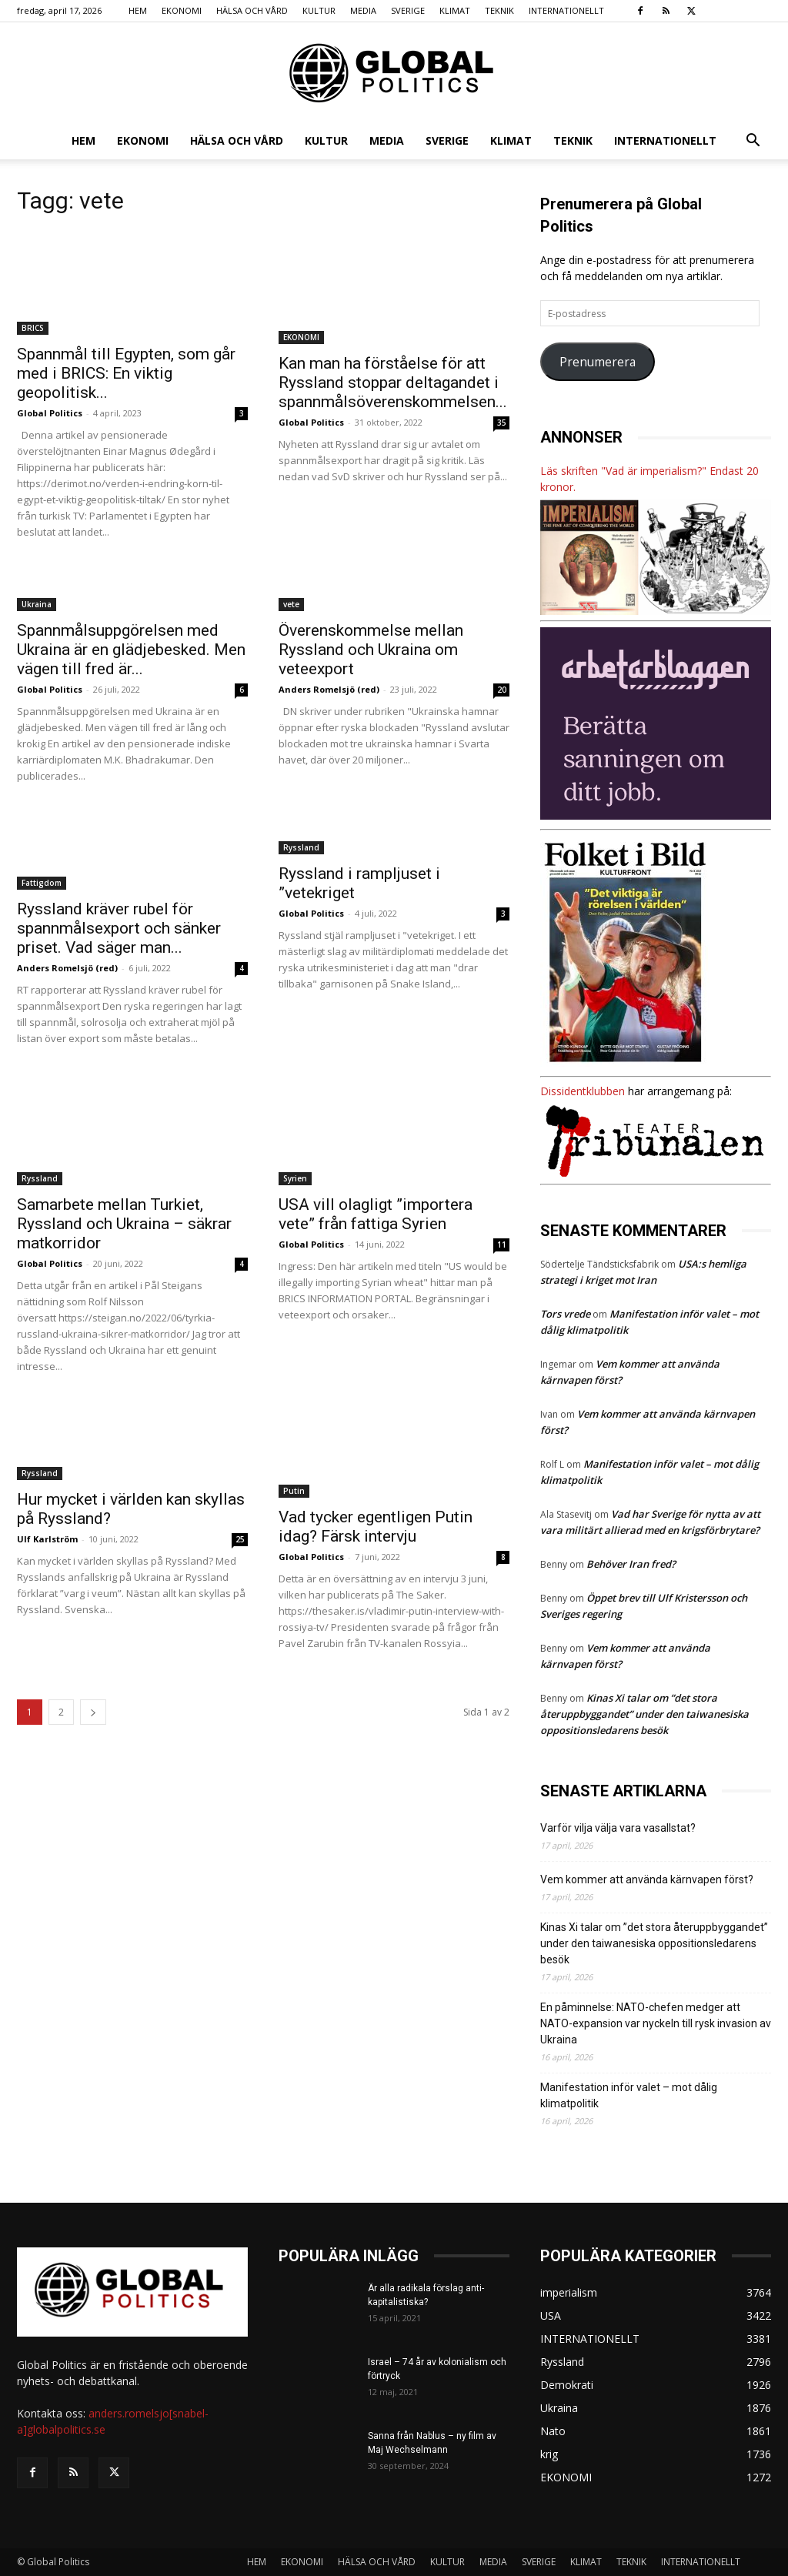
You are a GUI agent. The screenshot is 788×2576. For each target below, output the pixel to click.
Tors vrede (565, 1314)
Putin (294, 1490)
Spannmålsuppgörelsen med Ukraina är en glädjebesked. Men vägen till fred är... (131, 649)
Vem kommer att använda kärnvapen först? (646, 1879)
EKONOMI (182, 10)
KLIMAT (454, 10)
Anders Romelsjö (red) (329, 689)
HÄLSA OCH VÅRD (252, 10)
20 (501, 689)
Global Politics (49, 413)
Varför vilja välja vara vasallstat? (618, 1828)
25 (240, 1539)
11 (501, 1244)
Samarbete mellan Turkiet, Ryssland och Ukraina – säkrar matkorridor (124, 1223)
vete (291, 604)
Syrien (295, 1178)
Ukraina (37, 604)
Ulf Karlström (47, 1539)
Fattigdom (42, 882)
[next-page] (93, 1712)
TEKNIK (499, 10)
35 (501, 422)
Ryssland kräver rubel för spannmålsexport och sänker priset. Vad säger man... (119, 928)
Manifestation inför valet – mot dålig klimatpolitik (628, 2095)
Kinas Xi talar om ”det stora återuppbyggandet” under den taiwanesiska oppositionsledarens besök (644, 1714)
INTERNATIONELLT (566, 10)
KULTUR (319, 10)
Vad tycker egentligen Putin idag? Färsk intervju (375, 1526)
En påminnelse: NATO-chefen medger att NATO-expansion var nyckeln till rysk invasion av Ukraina (655, 2023)
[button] (752, 142)
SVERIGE (408, 10)
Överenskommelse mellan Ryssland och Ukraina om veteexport (371, 649)
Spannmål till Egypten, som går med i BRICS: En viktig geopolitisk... (126, 373)
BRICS (33, 327)
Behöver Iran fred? (631, 1564)
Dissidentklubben (582, 1091)
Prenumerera (597, 361)
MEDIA (363, 10)
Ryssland (301, 847)
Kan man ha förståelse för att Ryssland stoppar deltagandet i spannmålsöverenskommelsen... (393, 382)
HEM (138, 10)
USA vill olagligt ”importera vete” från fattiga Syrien (375, 1214)
